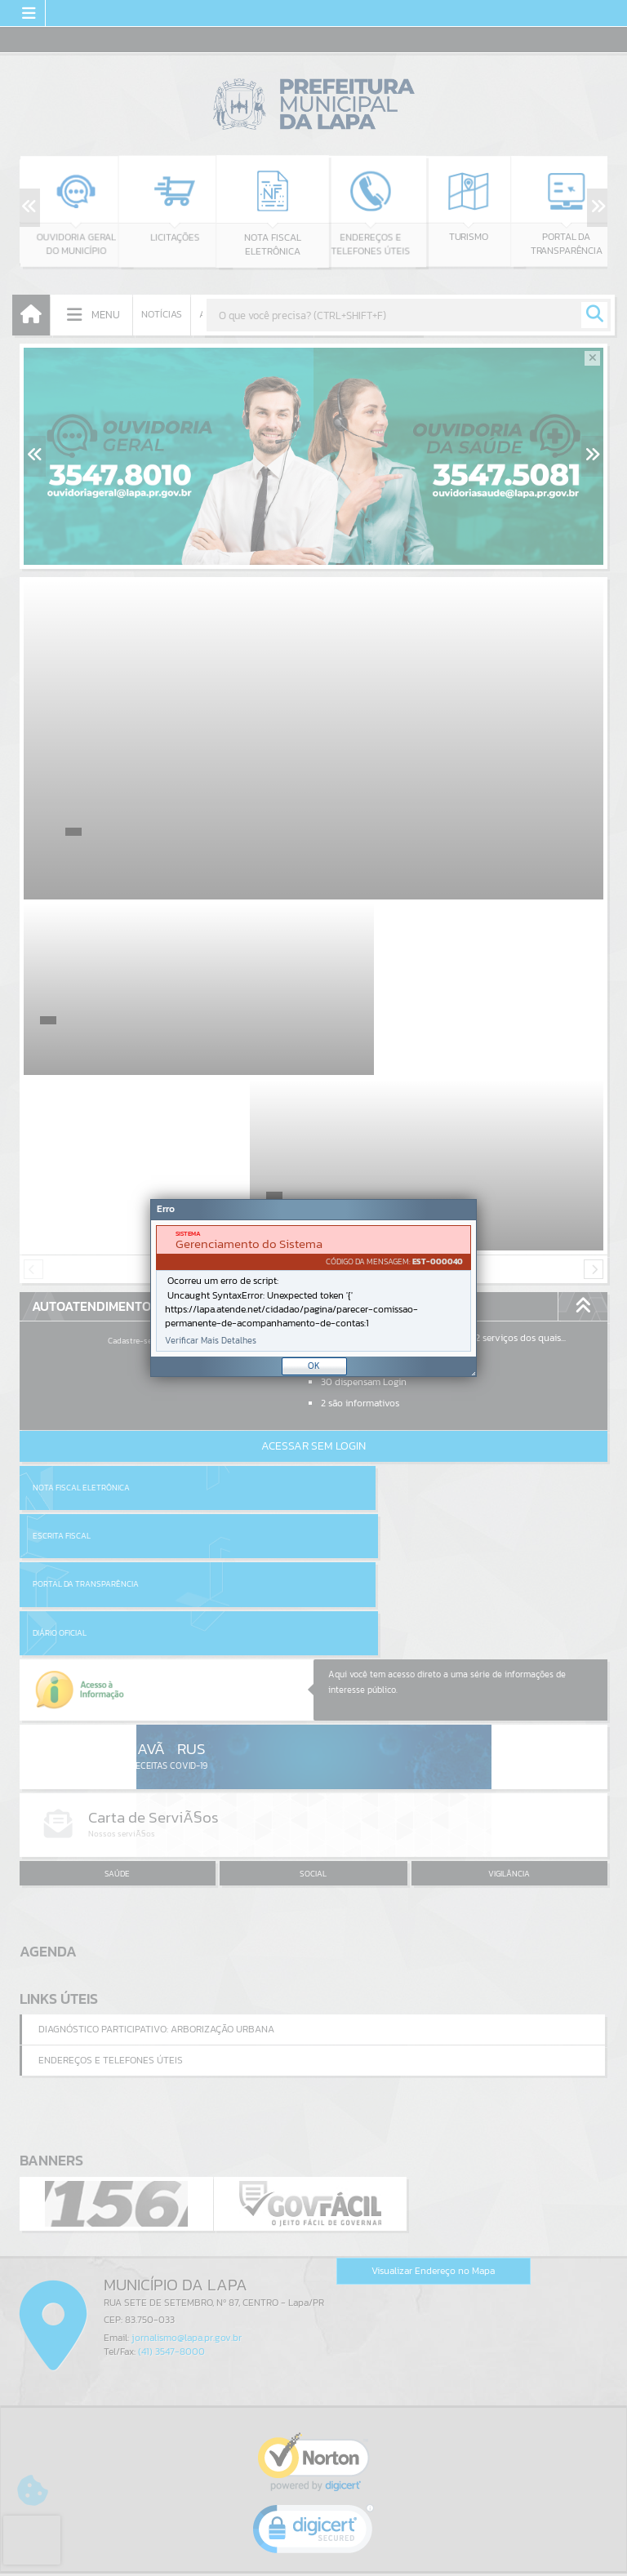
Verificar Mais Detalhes (210, 1341)
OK (314, 1365)
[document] (313, 1288)
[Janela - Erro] (313, 1288)
